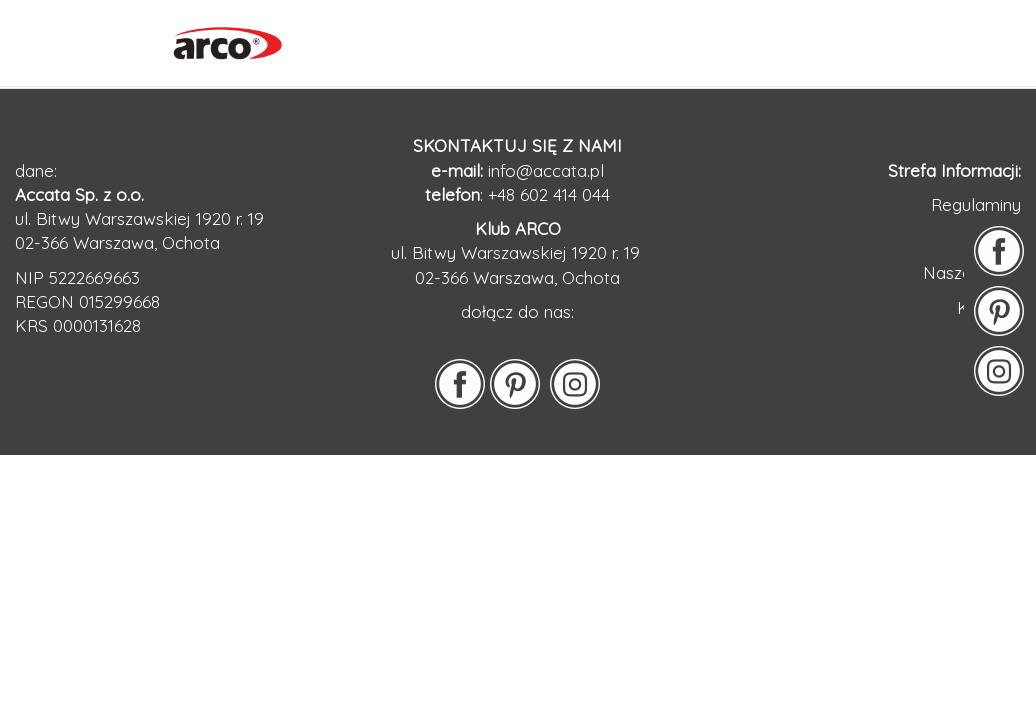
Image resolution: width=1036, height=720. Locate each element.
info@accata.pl (546, 170)
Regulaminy (976, 204)
